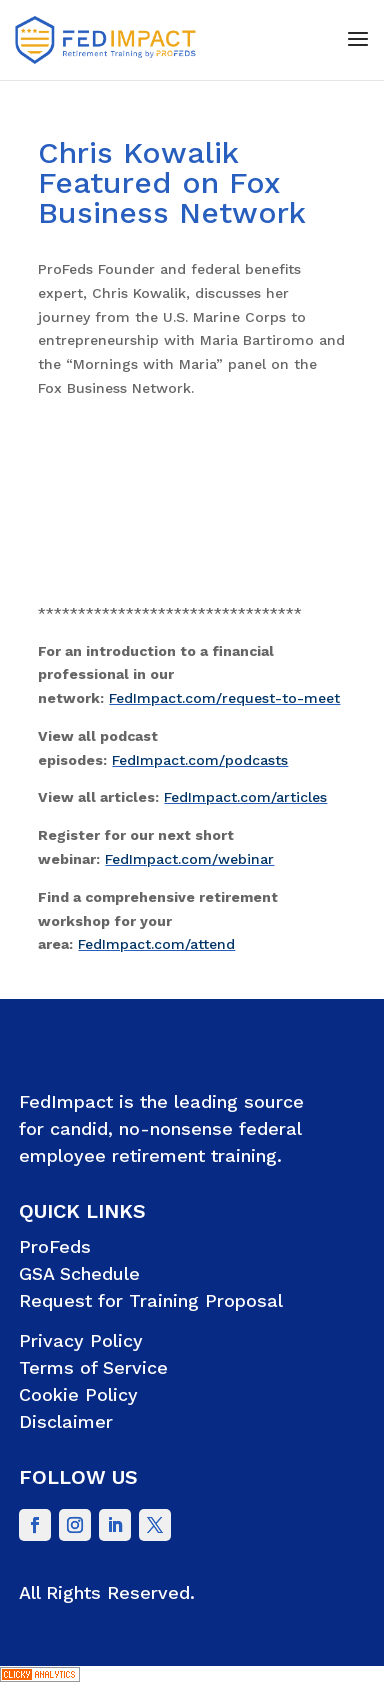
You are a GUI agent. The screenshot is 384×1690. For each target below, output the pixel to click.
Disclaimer (66, 1421)
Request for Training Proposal (151, 1300)
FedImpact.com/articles (245, 797)
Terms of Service (93, 1367)
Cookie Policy (78, 1394)
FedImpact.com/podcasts (200, 760)
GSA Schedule (79, 1273)
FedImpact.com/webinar (189, 859)
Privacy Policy (81, 1340)
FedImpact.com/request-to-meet (224, 698)
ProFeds (55, 1246)
